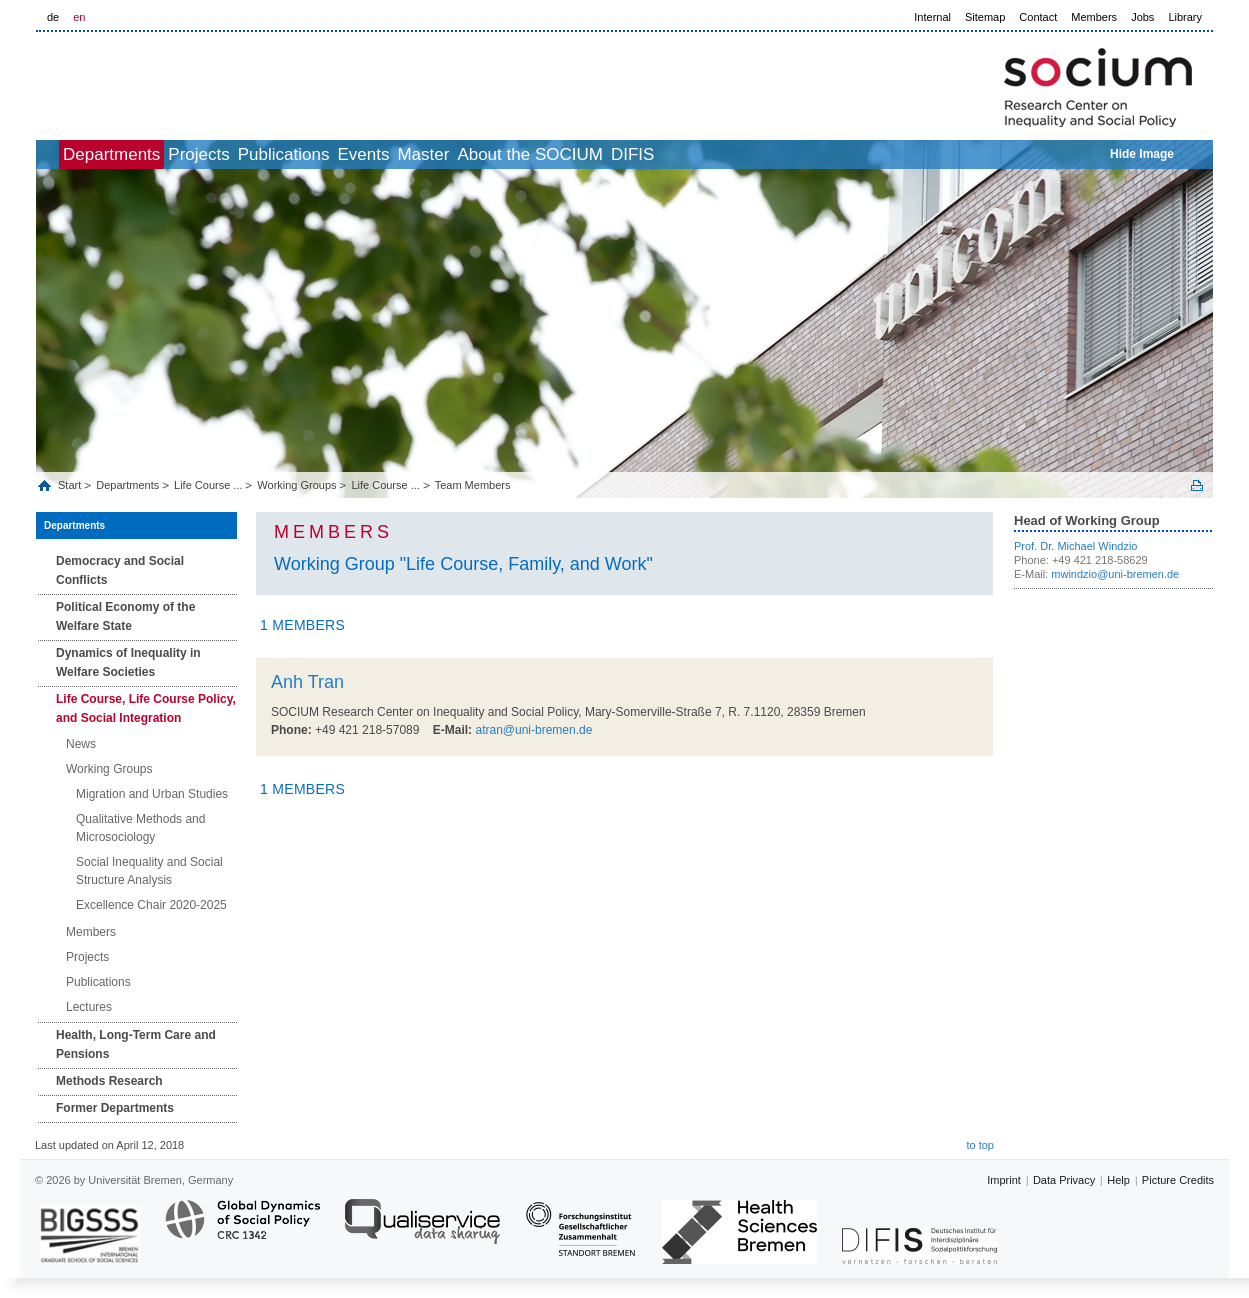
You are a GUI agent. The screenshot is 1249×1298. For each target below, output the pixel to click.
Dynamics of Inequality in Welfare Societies (128, 662)
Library (1185, 17)
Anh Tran (307, 682)
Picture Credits (1178, 1180)
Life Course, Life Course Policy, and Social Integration (146, 708)
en (79, 17)
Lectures (89, 1007)
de (53, 17)
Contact (1038, 17)
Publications (361, 154)
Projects (253, 154)
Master (544, 154)
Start (71, 485)
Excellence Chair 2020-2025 (151, 905)
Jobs (1142, 17)
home (58, 154)
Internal (932, 17)
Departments (144, 154)
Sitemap (985, 17)
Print (1197, 485)
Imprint (1004, 1180)
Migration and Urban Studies (152, 794)
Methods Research (109, 1081)
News (81, 744)
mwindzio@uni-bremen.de (1115, 574)
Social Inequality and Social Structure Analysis (149, 871)
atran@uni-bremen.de (533, 730)
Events (462, 154)
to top (980, 1145)
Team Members (473, 485)
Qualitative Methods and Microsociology (140, 828)
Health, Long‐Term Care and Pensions (136, 1044)
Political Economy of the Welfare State (125, 616)
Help (1118, 1180)
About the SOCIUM (673, 154)
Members (1094, 17)
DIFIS (797, 154)
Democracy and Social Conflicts (120, 570)
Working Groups (296, 485)
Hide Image (1142, 154)
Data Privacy (1064, 1180)
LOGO (189, 81)
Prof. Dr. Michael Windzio (1075, 546)
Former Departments (115, 1108)
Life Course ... (208, 485)
